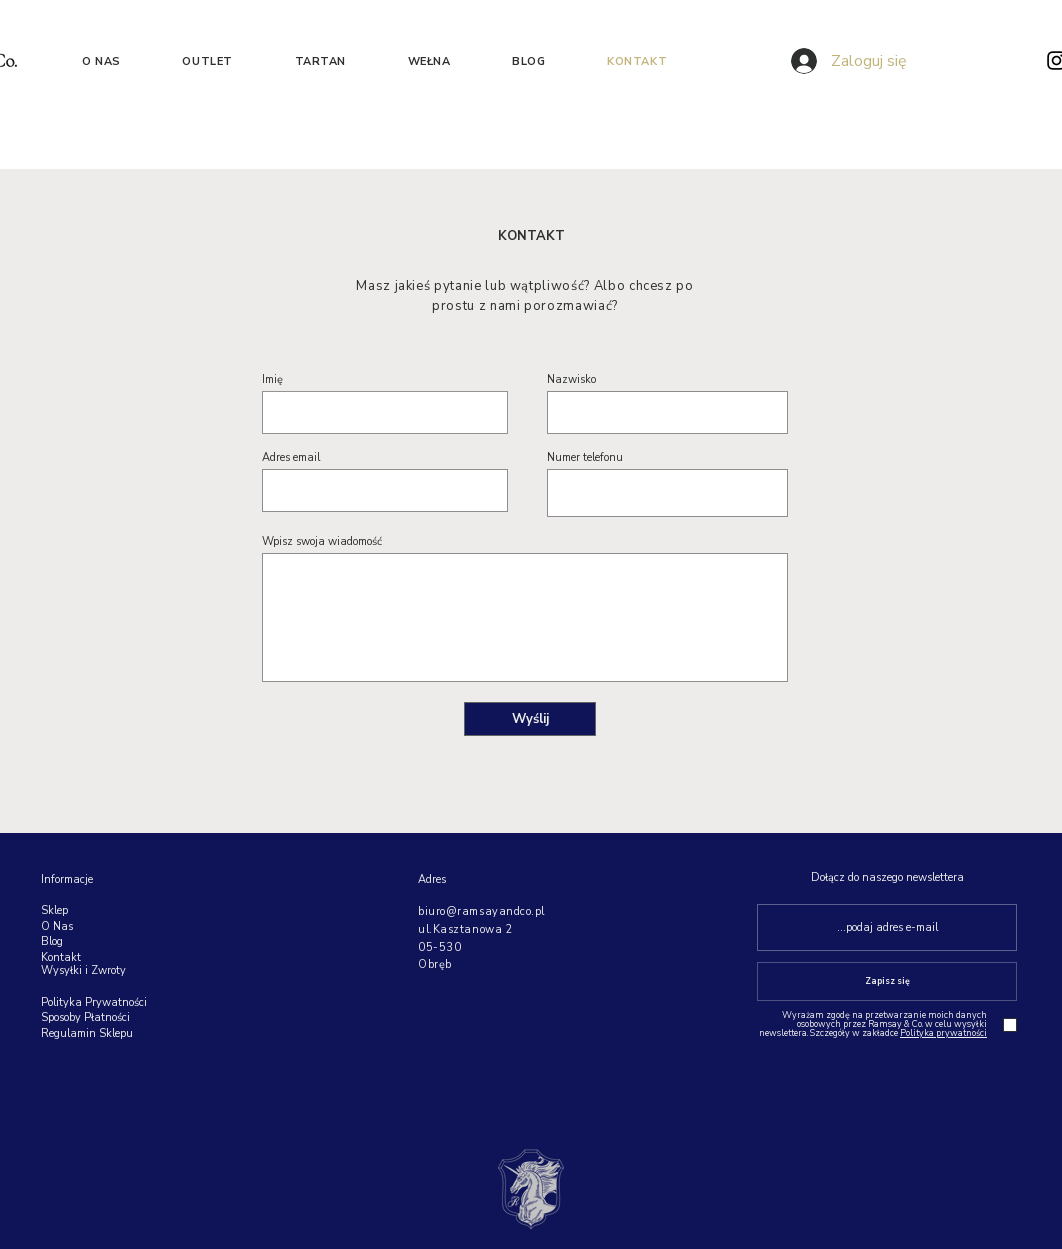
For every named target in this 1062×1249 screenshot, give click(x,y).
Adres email (291, 457)
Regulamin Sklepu (88, 1033)
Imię (272, 379)
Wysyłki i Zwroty (83, 970)
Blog (52, 941)
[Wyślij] (530, 719)
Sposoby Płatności (85, 1017)
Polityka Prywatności (94, 1002)
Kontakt (61, 957)
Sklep (54, 910)
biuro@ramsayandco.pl (481, 911)
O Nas (57, 926)
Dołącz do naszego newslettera (887, 877)
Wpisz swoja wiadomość (322, 541)
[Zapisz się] (887, 981)
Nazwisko (571, 379)
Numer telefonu (585, 457)
